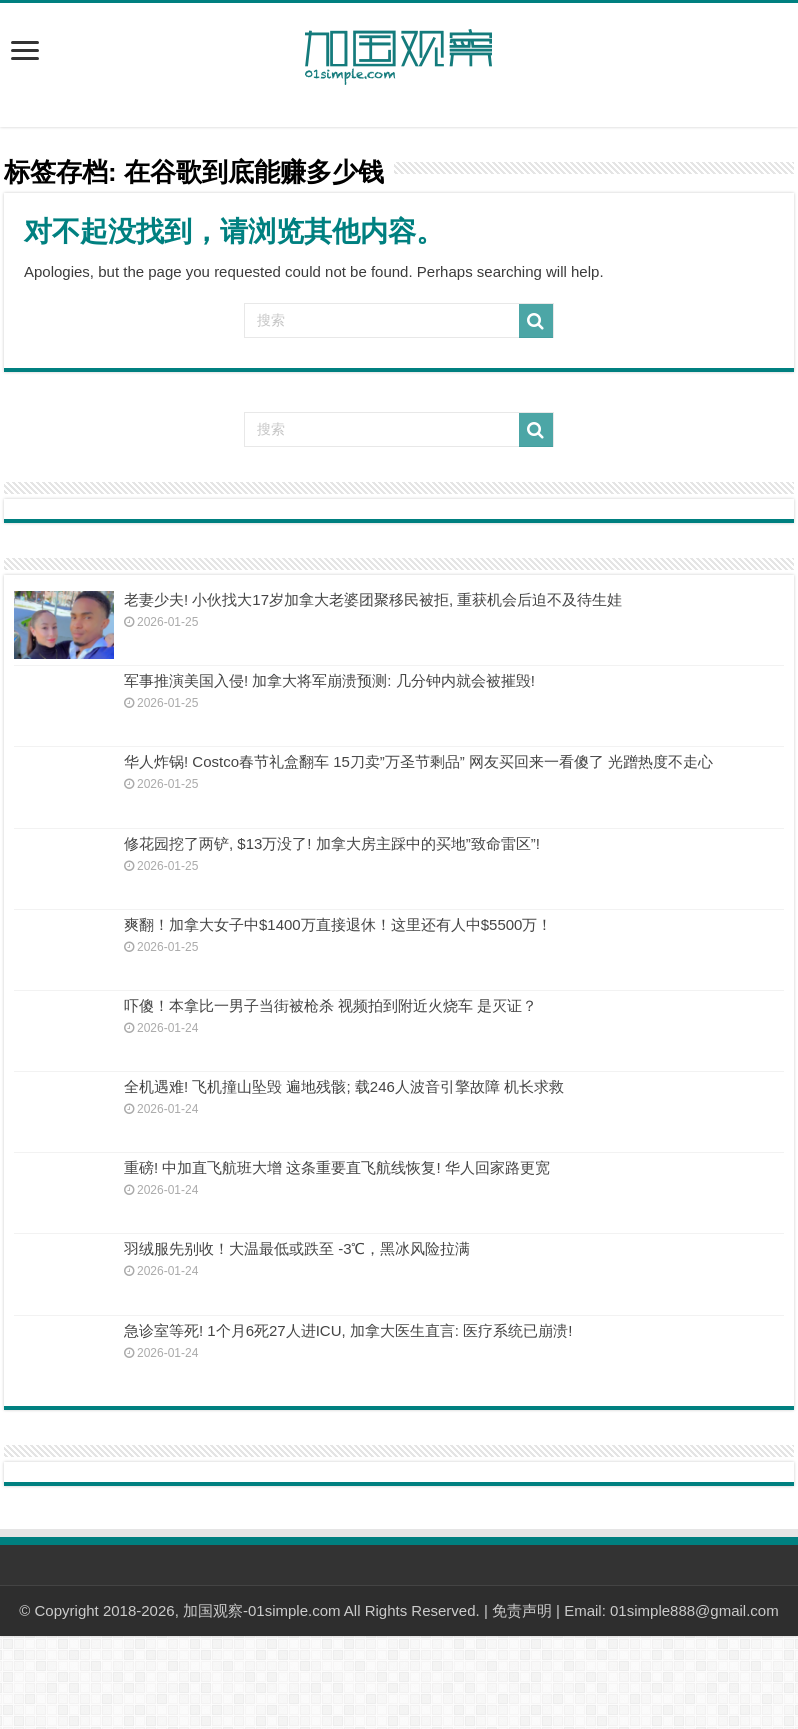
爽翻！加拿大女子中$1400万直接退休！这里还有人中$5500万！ (338, 924)
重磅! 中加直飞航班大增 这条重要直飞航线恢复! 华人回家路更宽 (337, 1167)
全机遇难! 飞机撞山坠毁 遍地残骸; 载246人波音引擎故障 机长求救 (344, 1086)
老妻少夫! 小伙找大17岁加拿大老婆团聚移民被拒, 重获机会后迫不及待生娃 (373, 599)
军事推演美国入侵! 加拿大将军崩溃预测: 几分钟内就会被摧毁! (329, 680)
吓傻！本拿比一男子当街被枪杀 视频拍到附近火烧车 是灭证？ (330, 1005)
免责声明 (522, 1610)
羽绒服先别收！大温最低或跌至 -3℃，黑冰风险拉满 (297, 1248)
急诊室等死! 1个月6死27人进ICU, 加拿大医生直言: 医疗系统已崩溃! (348, 1330)
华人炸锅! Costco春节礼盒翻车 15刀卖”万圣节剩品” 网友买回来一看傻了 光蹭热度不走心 (418, 761)
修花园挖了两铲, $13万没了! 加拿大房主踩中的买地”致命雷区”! (332, 843)
